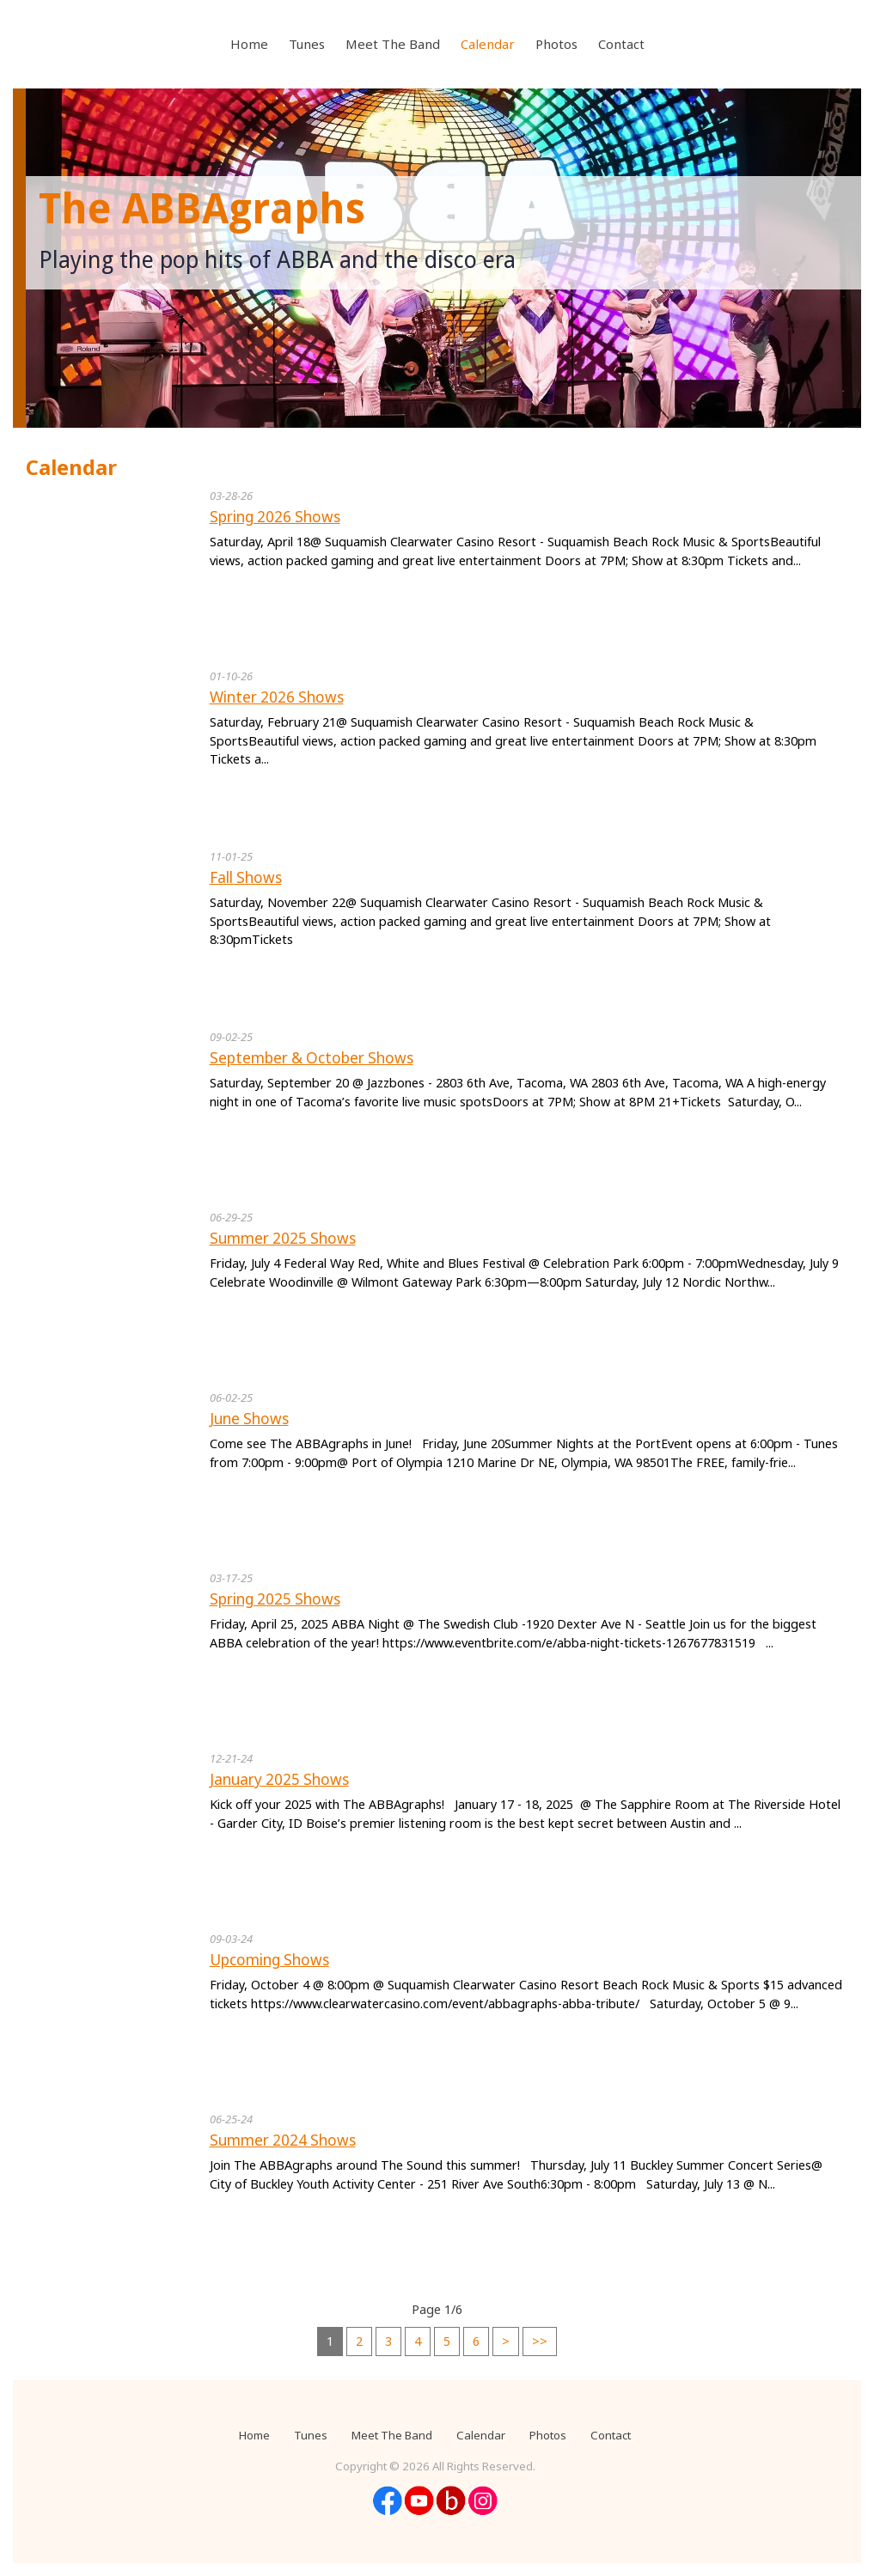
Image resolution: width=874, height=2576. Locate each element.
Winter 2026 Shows (277, 697)
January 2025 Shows (279, 1779)
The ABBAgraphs (202, 209)
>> (539, 2341)
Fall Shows (246, 877)
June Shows (249, 1418)
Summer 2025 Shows (283, 1238)
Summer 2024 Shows (283, 2140)
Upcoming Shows (269, 1960)
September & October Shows (311, 1058)
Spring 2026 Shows (275, 517)
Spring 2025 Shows (275, 1599)
